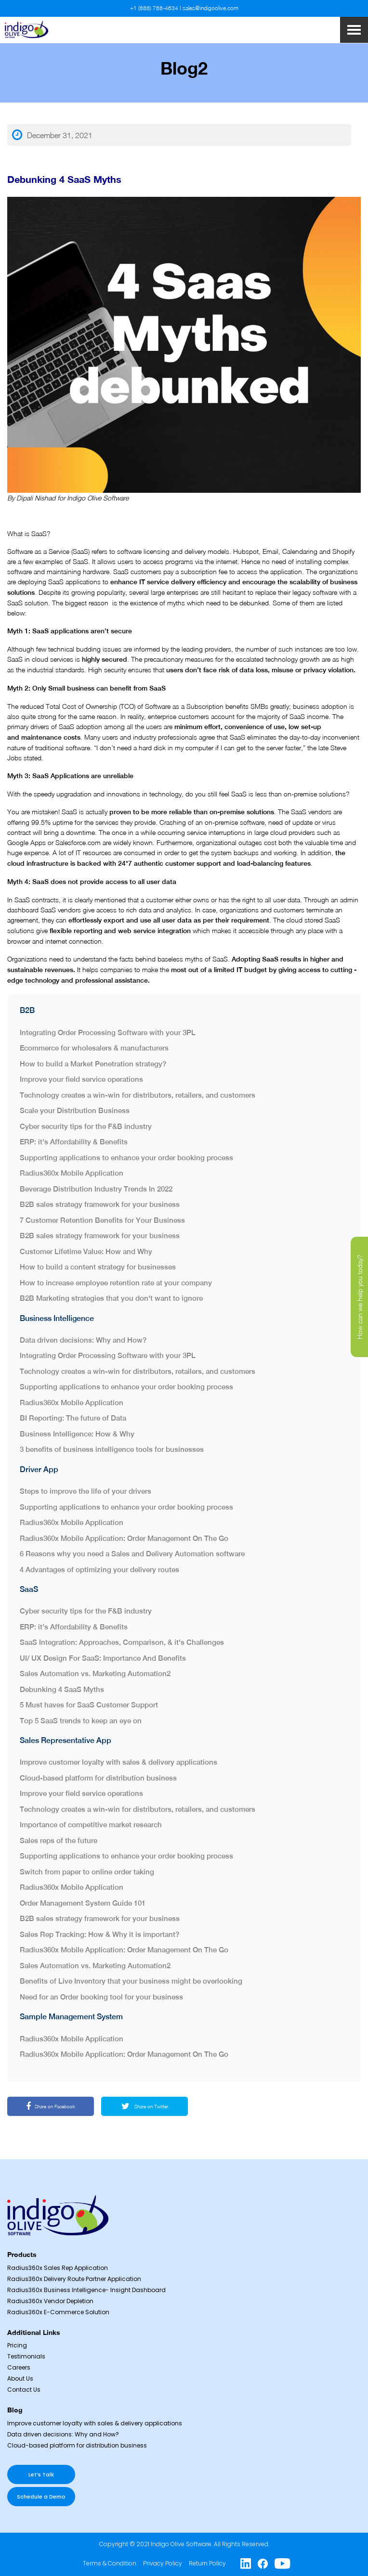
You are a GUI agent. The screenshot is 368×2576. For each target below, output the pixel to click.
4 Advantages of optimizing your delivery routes (99, 1569)
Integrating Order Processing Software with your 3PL (108, 1032)
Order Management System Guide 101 (82, 1903)
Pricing (17, 2345)
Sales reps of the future (59, 1840)
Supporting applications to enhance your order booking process (127, 1157)
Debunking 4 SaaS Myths (62, 1689)
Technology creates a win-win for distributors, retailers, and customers (137, 1095)
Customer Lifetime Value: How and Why (86, 1251)
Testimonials (26, 2356)
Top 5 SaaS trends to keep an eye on (81, 1721)
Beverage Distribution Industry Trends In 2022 (96, 1189)
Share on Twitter (144, 2106)
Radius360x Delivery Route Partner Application (74, 2279)
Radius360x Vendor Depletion (50, 2301)
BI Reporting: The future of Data (73, 1418)
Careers (18, 2367)
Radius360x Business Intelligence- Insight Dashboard (86, 2290)
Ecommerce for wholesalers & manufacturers (94, 1048)
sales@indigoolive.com (210, 8)
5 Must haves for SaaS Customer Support (89, 1705)
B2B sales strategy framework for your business (101, 1204)
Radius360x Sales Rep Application (57, 2268)
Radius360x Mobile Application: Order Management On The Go (124, 1538)
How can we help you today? (359, 1297)
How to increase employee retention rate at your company (116, 1283)
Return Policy (207, 2563)
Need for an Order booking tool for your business (101, 1997)
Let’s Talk (41, 2474)
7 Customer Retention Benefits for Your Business (104, 1220)
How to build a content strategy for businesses (98, 1267)
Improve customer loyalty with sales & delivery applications (118, 1762)
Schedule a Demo (41, 2496)
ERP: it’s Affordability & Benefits (75, 1142)
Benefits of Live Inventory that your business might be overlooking (131, 1981)
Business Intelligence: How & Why (77, 1434)
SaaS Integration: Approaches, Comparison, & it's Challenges (122, 1642)
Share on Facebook (50, 2106)
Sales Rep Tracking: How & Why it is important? (99, 1934)
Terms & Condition (109, 2563)
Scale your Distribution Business (75, 1110)
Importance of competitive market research (91, 1824)
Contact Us (23, 2389)
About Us (20, 2378)
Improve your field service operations (81, 1079)
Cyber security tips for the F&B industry (87, 1126)
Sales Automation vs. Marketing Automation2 (95, 1673)
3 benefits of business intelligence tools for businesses (112, 1449)
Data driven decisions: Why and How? (83, 1340)
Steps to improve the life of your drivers (86, 1491)
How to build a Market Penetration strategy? (93, 1064)
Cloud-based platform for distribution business (98, 1778)
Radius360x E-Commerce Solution (58, 2312)
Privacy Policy (162, 2563)
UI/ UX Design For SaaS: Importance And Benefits (103, 1658)
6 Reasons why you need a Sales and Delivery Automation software (132, 1554)
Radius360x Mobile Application (71, 1173)
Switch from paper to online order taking (88, 1872)
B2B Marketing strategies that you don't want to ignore (111, 1298)
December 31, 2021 (52, 135)
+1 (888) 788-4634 (154, 8)
